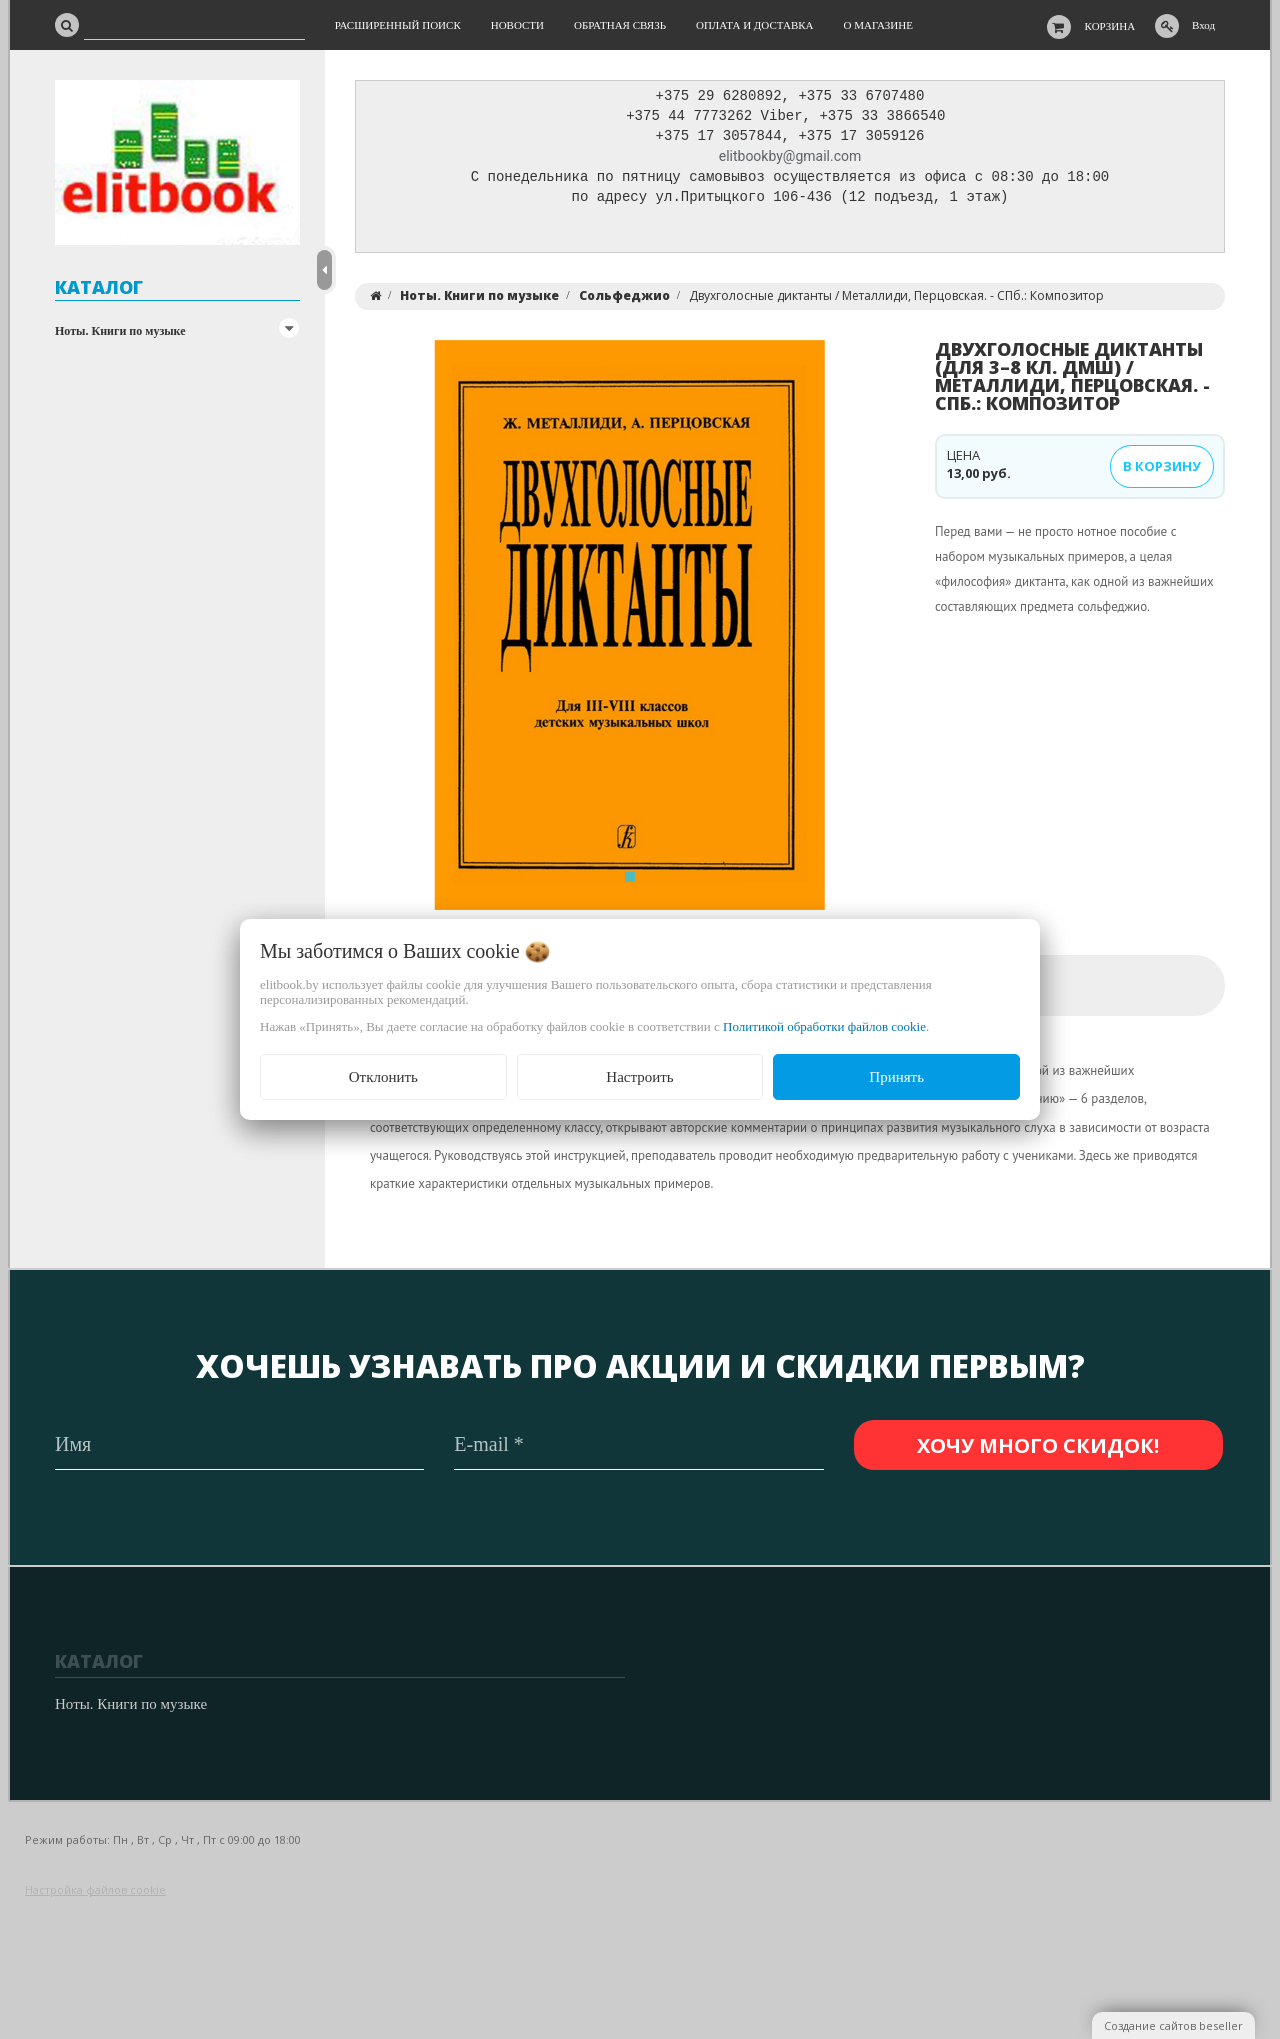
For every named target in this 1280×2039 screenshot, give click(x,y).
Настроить (639, 1077)
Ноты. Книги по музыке (120, 331)
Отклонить (383, 1077)
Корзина (1110, 26)
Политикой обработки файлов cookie (824, 1026)
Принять (896, 1077)
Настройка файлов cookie (95, 1890)
